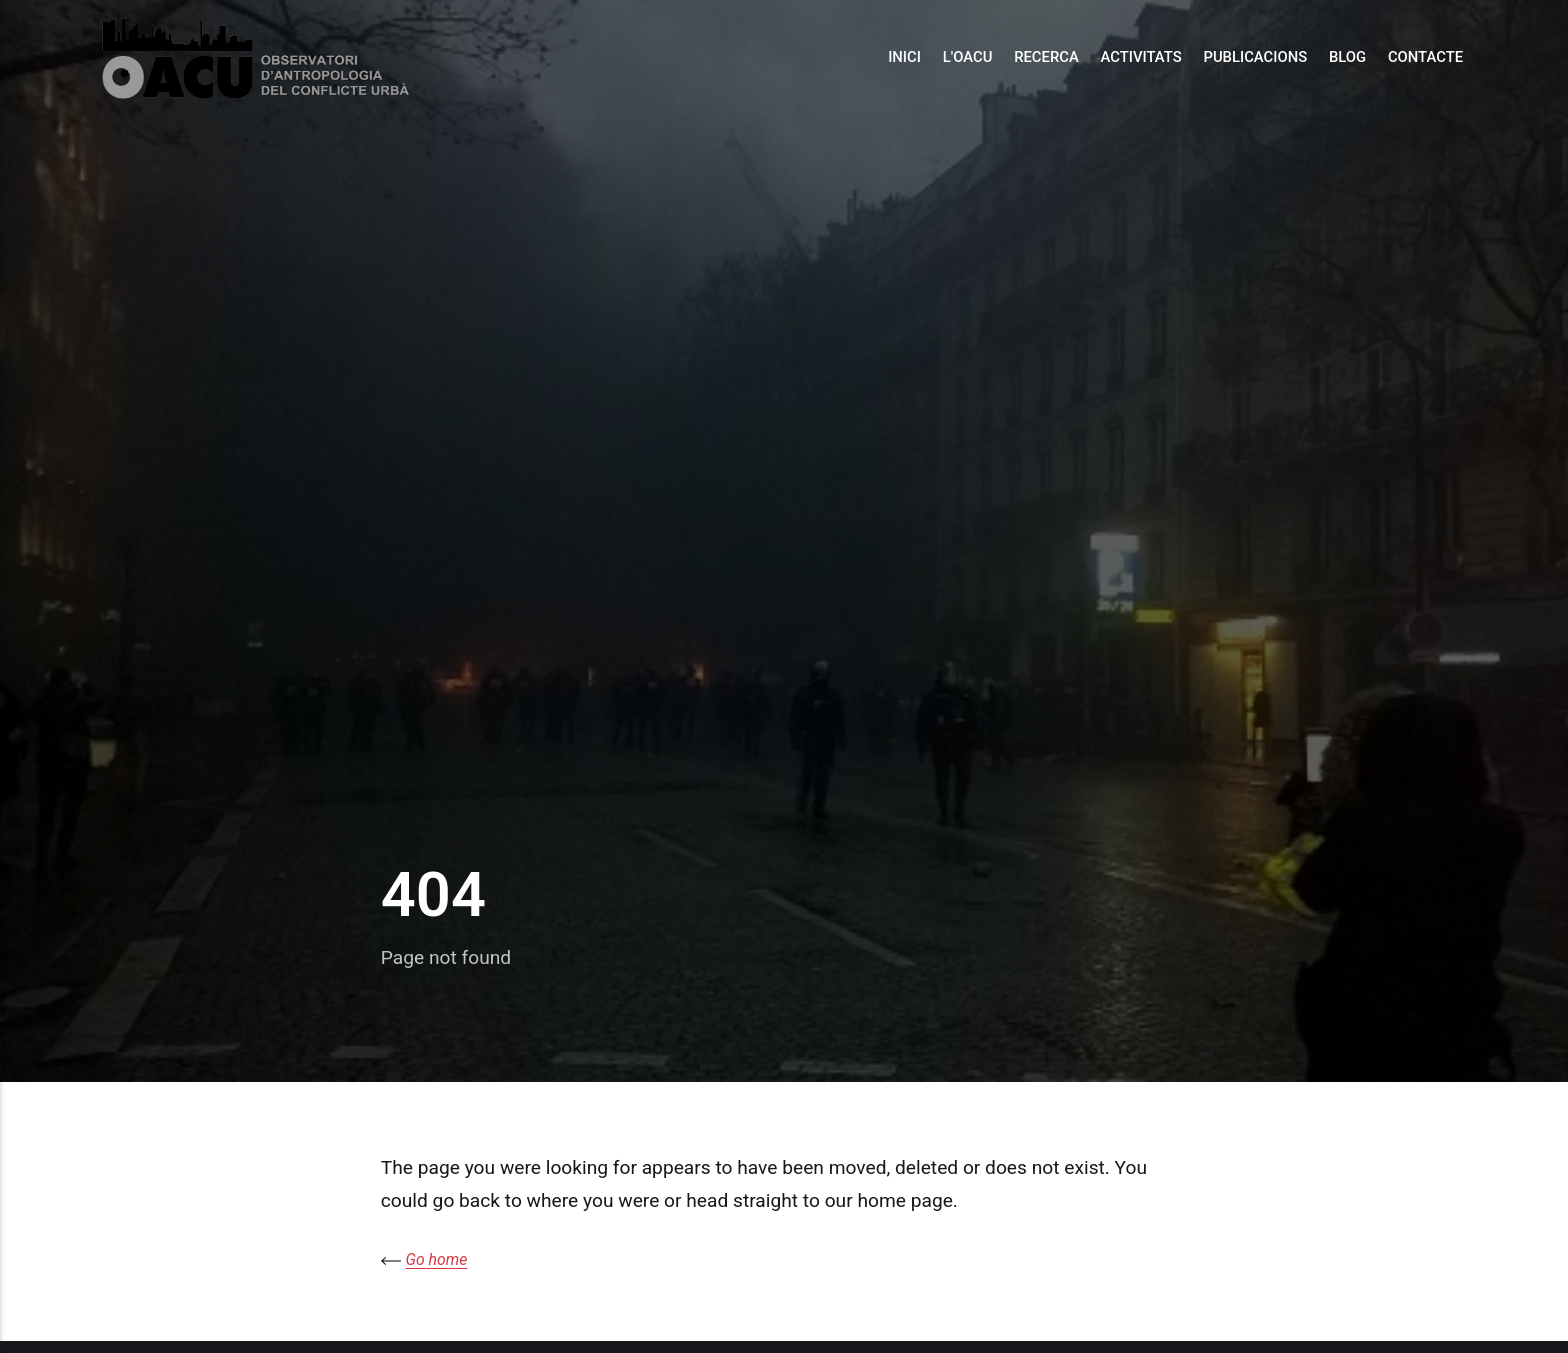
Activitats (1141, 57)
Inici (904, 57)
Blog (1347, 57)
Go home (437, 1259)
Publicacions (1255, 57)
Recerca (1046, 57)
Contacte (1425, 57)
